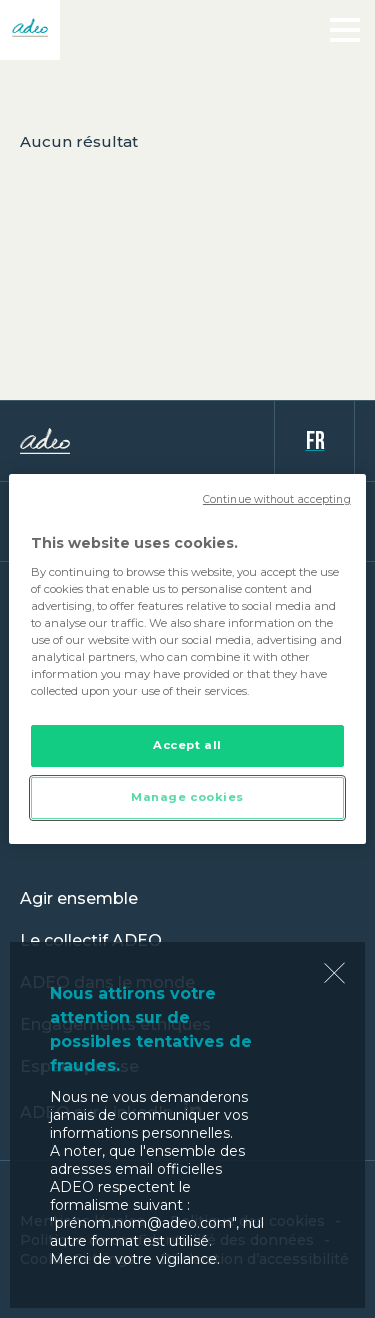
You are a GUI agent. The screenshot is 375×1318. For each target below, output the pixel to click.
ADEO (147, 441)
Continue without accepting (277, 499)
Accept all (187, 745)
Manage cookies (187, 797)
